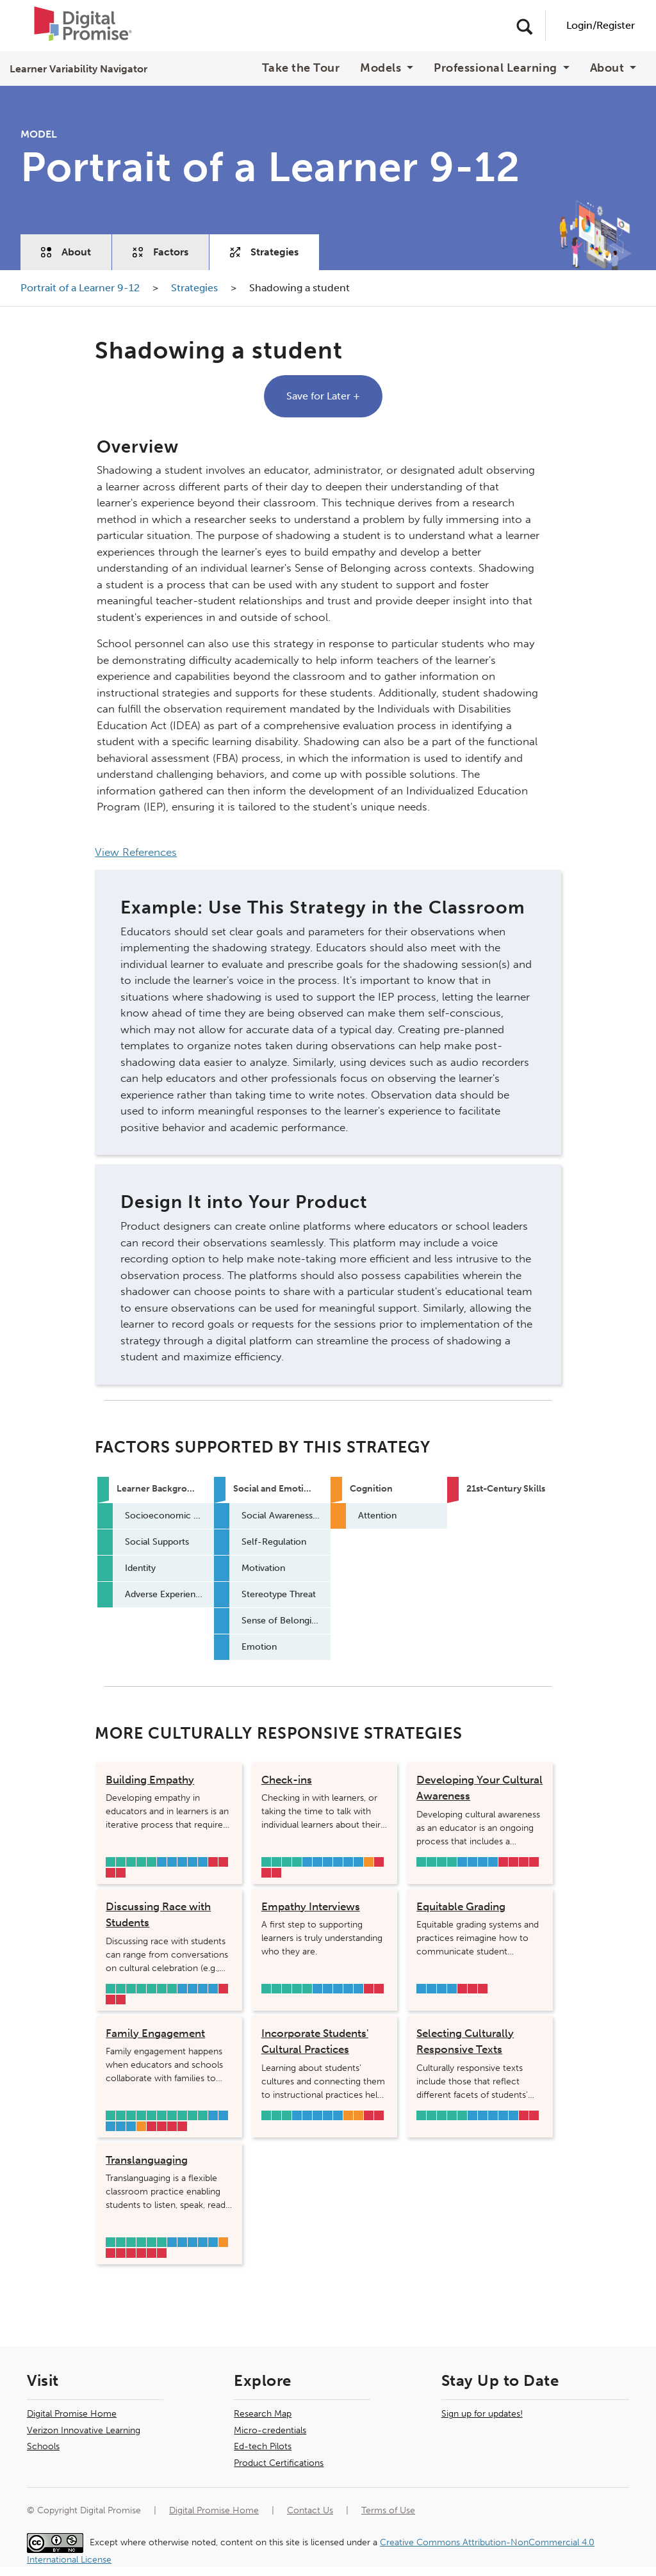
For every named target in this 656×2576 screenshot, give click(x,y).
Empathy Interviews (310, 1906)
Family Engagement (155, 2033)
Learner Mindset (110, 1873)
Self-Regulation (317, 1862)
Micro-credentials (270, 2430)
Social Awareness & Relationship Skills (162, 1862)
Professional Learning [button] (497, 68)
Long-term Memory (348, 2115)
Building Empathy (150, 1779)
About (66, 252)
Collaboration (534, 1862)
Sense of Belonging (192, 1862)
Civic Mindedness (121, 1873)
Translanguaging (147, 2159)
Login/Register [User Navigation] (600, 25)
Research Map (262, 2413)
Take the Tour (301, 68)
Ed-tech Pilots (262, 2446)
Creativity (213, 1862)
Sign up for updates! (482, 2413)
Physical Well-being (151, 2115)
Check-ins (286, 1779)
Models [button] (382, 68)
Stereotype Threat (182, 1862)
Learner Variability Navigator (78, 69)
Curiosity (524, 1862)
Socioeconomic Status (110, 1862)
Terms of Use (388, 2510)
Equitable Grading (460, 1906)
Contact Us (310, 2510)
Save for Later (323, 396)
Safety (110, 1988)
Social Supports (121, 1862)
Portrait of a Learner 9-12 (81, 288)
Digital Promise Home (72, 2413)
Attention (368, 1862)
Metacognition (141, 2126)
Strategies (264, 252)
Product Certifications (279, 2463)
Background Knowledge (421, 1862)
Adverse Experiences (151, 1862)
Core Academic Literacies (223, 1862)
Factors (160, 252)
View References (136, 852)
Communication (276, 1873)
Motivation (172, 1862)
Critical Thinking (513, 1862)
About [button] (608, 68)
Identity (131, 1862)
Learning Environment (162, 1988)
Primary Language (141, 1862)
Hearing (192, 2115)
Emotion (203, 1862)
